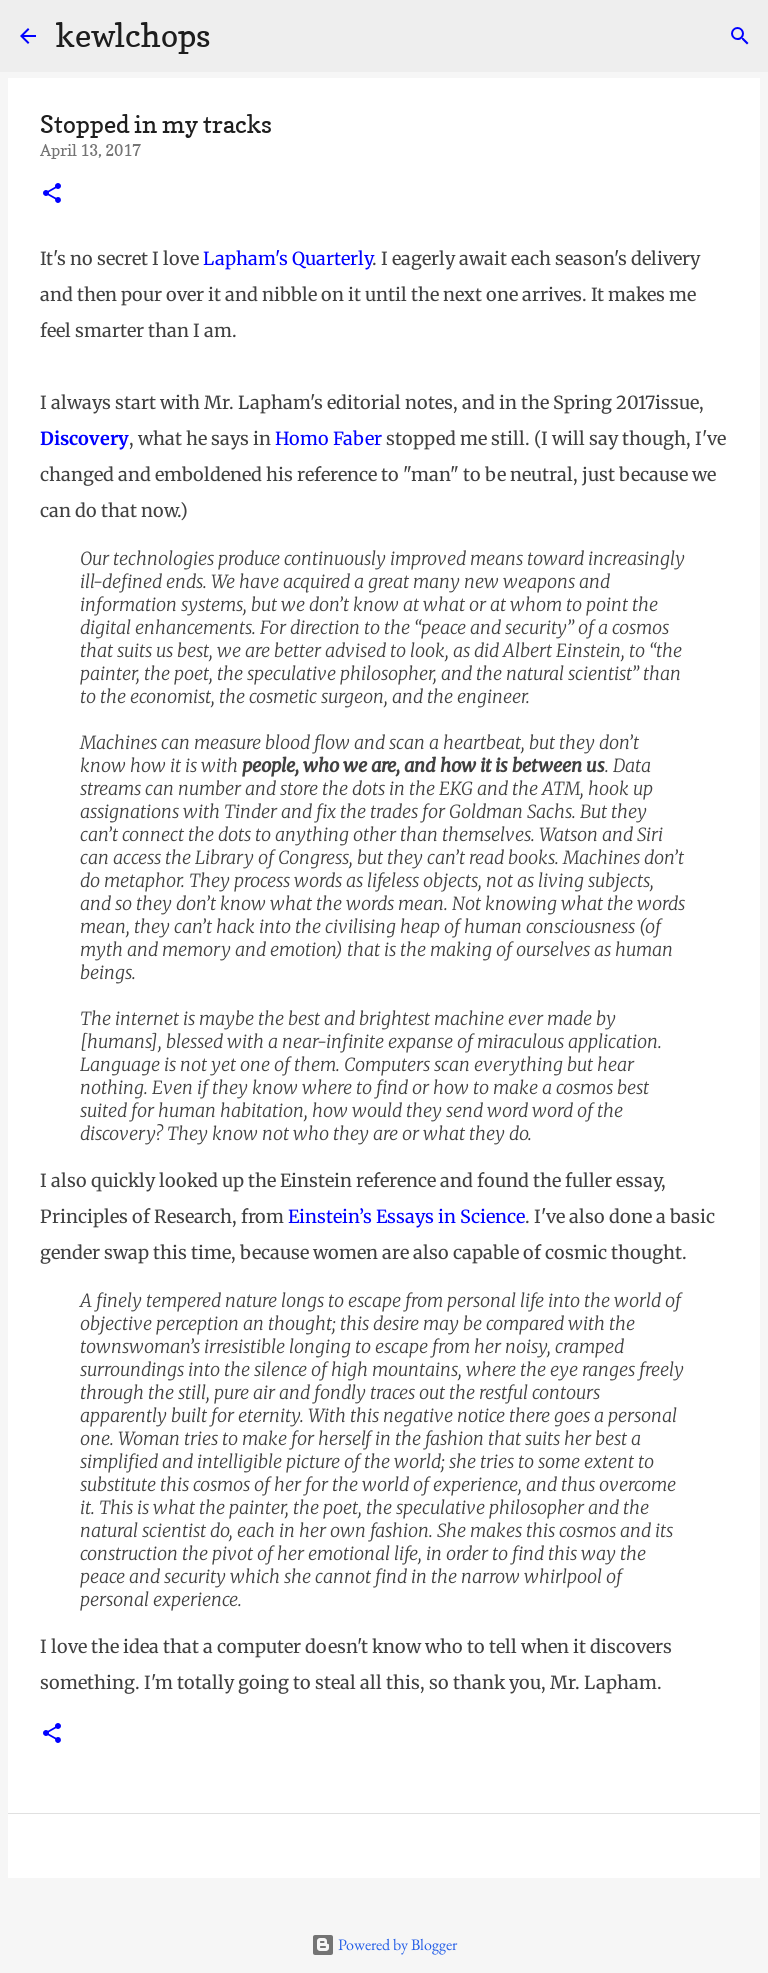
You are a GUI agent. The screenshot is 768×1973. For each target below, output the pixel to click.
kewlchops (133, 35)
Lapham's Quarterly (287, 258)
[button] (52, 195)
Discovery (84, 438)
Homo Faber (328, 438)
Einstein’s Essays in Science (406, 1216)
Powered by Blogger (384, 1944)
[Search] (740, 36)
